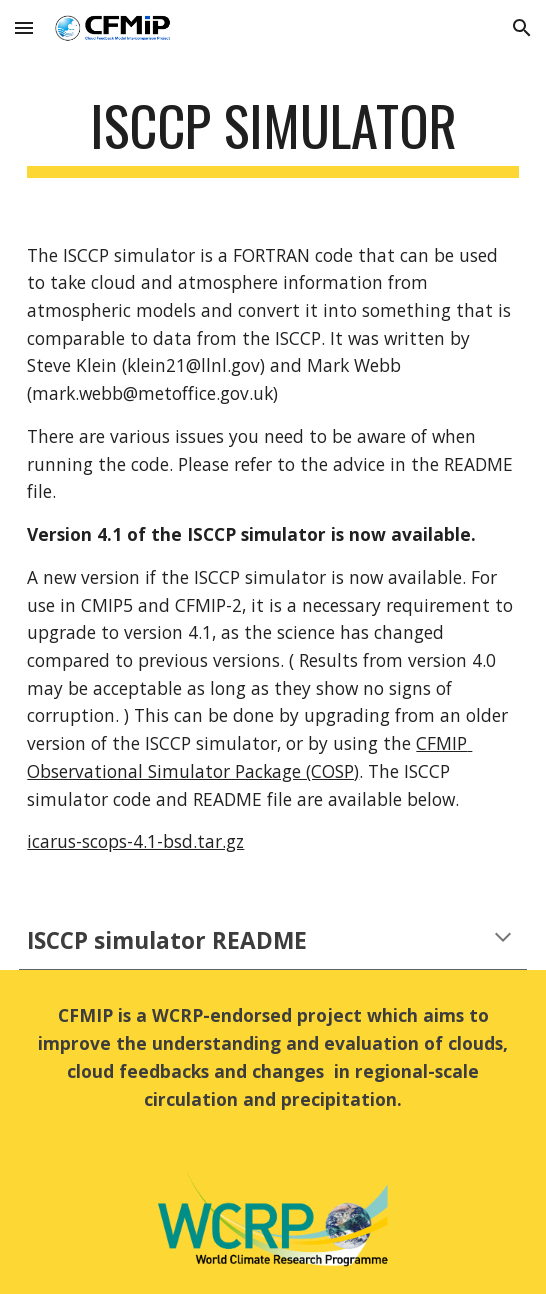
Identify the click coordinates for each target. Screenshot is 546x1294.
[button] (24, 27)
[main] (272, 135)
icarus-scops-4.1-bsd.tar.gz (135, 841)
